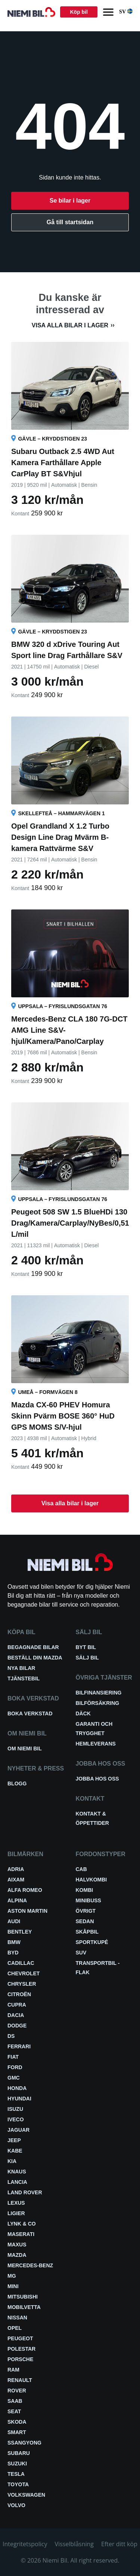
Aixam (15, 1880)
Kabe (14, 2151)
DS (11, 2036)
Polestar (21, 2349)
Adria (15, 1869)
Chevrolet (23, 1973)
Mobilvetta (24, 2307)
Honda (17, 2088)
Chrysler (21, 1984)
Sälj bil (87, 1658)
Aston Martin (27, 1911)
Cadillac (20, 1963)
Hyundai (19, 2099)
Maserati (20, 2234)
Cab (81, 1869)
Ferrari (19, 2046)
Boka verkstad (30, 1713)
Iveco (15, 2119)
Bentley (19, 1932)
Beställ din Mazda (34, 1658)
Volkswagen (26, 2495)
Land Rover (24, 2192)
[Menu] (108, 12)
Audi (13, 1921)
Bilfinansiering (99, 1693)
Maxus (17, 2245)
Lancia (17, 2182)
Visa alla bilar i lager (70, 325)
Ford (14, 2067)
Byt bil (86, 1647)
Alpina (17, 1900)
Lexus (16, 2203)
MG (11, 2276)
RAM (13, 2370)
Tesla (16, 2474)
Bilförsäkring (97, 1703)
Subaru (18, 2453)
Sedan (85, 1921)
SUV (81, 1953)
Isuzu (15, 2109)
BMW (14, 1942)
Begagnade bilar (33, 1647)
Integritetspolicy (25, 2544)
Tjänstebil (23, 1678)
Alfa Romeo (24, 1890)
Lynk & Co (21, 2224)
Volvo (16, 2505)
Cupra (16, 2005)
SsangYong (24, 2443)
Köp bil (78, 12)
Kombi (84, 1890)
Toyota (18, 2484)
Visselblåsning (74, 2544)
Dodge (17, 2026)
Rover (16, 2391)
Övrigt (86, 1911)
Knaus (16, 2172)
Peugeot (20, 2338)
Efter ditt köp (119, 2544)
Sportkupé (92, 1942)
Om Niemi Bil (24, 1748)
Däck (83, 1713)
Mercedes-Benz (30, 2265)
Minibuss (88, 1900)
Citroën (19, 1994)
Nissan (17, 2318)
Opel (14, 2328)
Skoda (17, 2422)
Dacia (15, 2015)
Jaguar (18, 2130)
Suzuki (17, 2464)
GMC (13, 2078)
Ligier (16, 2213)
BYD (13, 1953)
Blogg (17, 1783)
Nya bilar (21, 1668)
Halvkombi (91, 1880)
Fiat (13, 2057)
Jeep (14, 2140)
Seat (14, 2411)
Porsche (20, 2359)
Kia (11, 2161)
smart (16, 2432)
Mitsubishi (22, 2297)
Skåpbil (87, 1932)
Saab (14, 2401)
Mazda (17, 2255)
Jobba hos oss (97, 1779)
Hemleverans (96, 1744)
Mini (13, 2286)
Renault (19, 2380)
